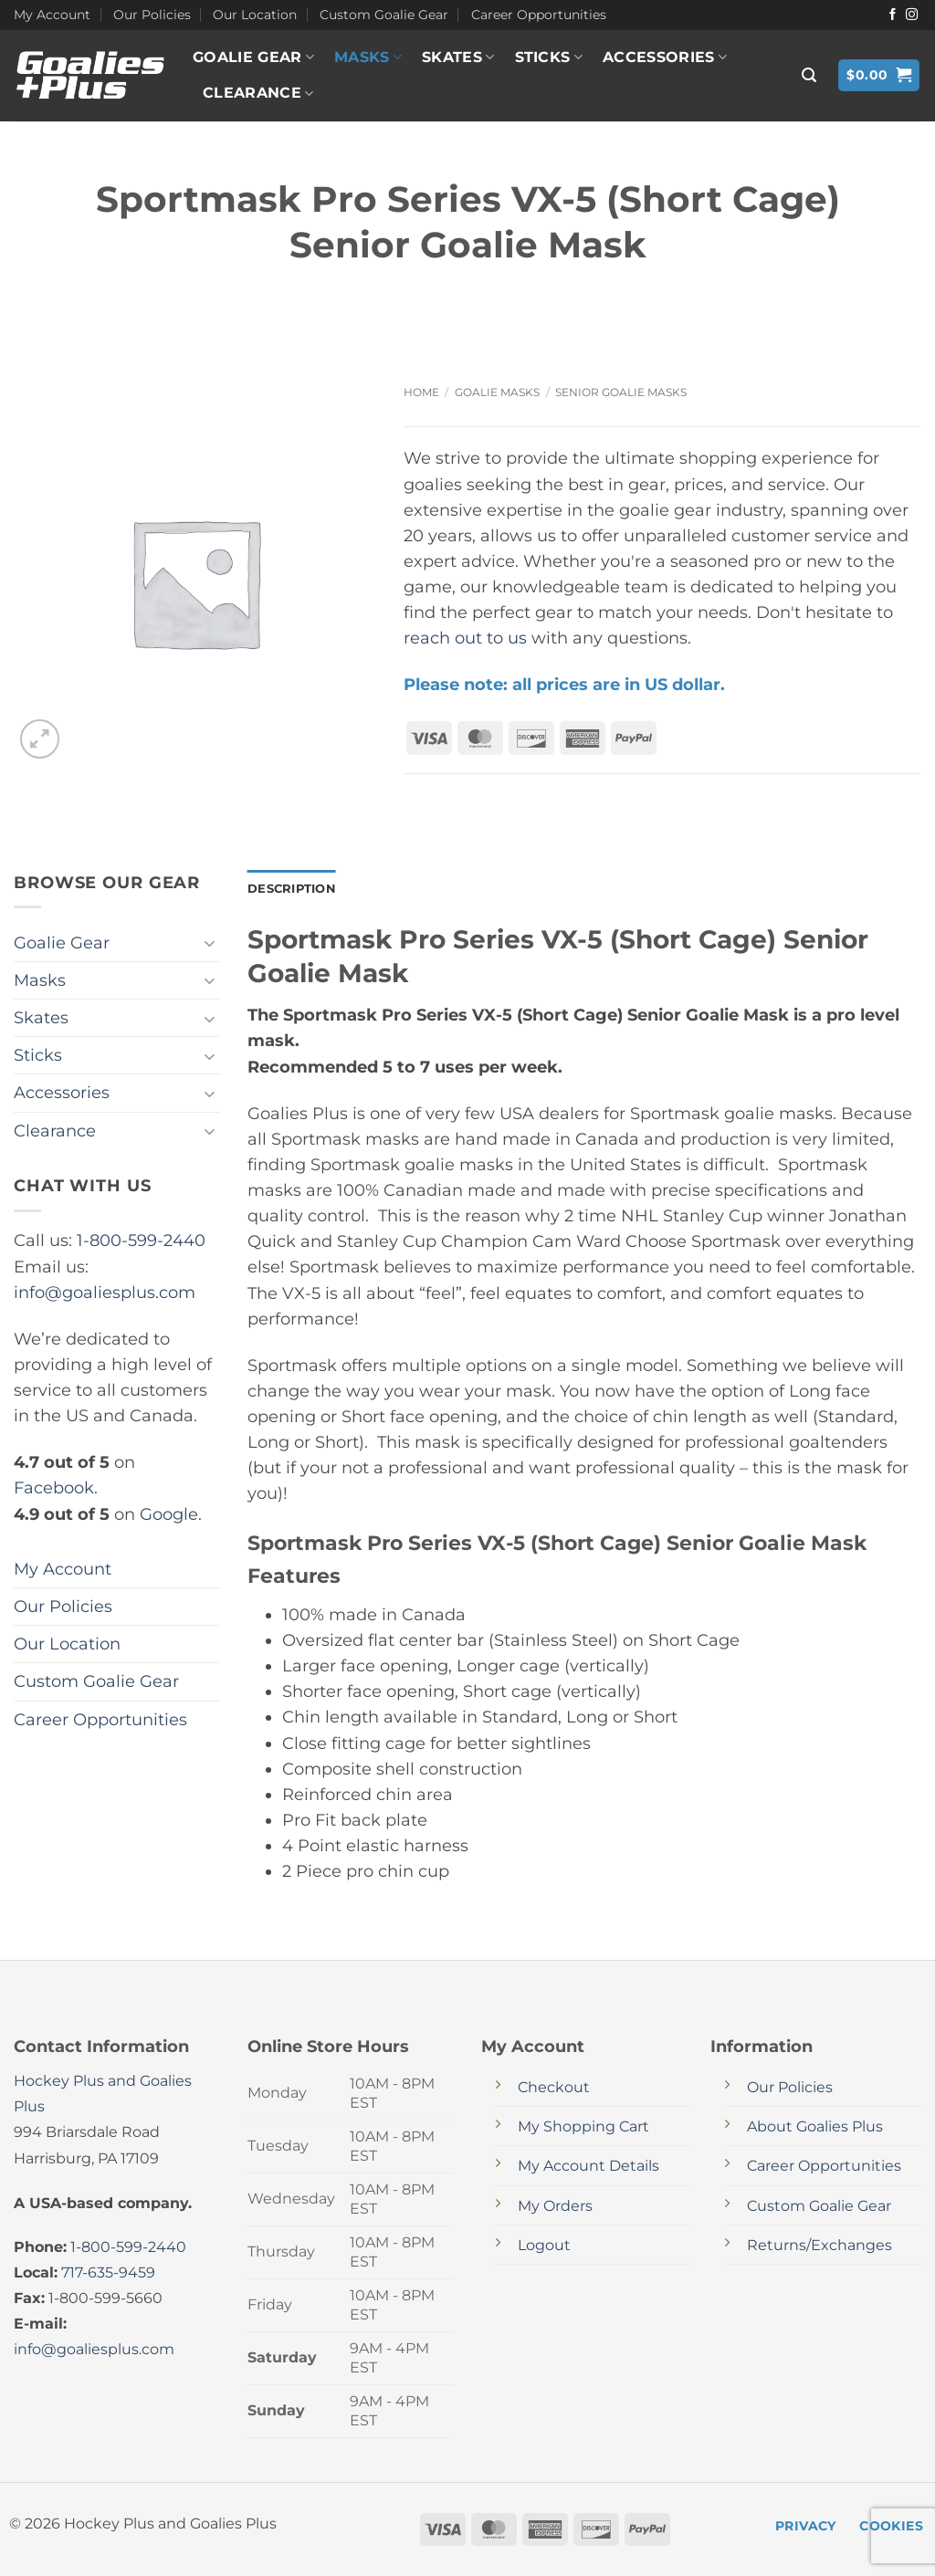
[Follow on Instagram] (912, 15)
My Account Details (588, 2167)
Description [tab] (294, 889)
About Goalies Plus (815, 2128)
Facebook (54, 1487)
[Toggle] (209, 943)
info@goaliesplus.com (104, 1292)
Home (421, 392)
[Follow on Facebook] (892, 15)
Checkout (554, 2089)
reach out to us (465, 637)
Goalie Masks (497, 392)
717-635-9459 (108, 2273)
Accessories (665, 57)
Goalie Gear (253, 57)
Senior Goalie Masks (621, 392)
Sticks (549, 57)
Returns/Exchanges (819, 2246)
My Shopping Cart (583, 2128)
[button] (809, 75)
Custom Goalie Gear (384, 14)
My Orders (555, 2206)
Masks (368, 57)
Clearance (258, 93)
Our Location (255, 14)
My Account (52, 14)
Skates (458, 57)
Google (169, 1514)
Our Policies (152, 14)
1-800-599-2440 (141, 1240)
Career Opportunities (538, 14)
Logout (544, 2246)
